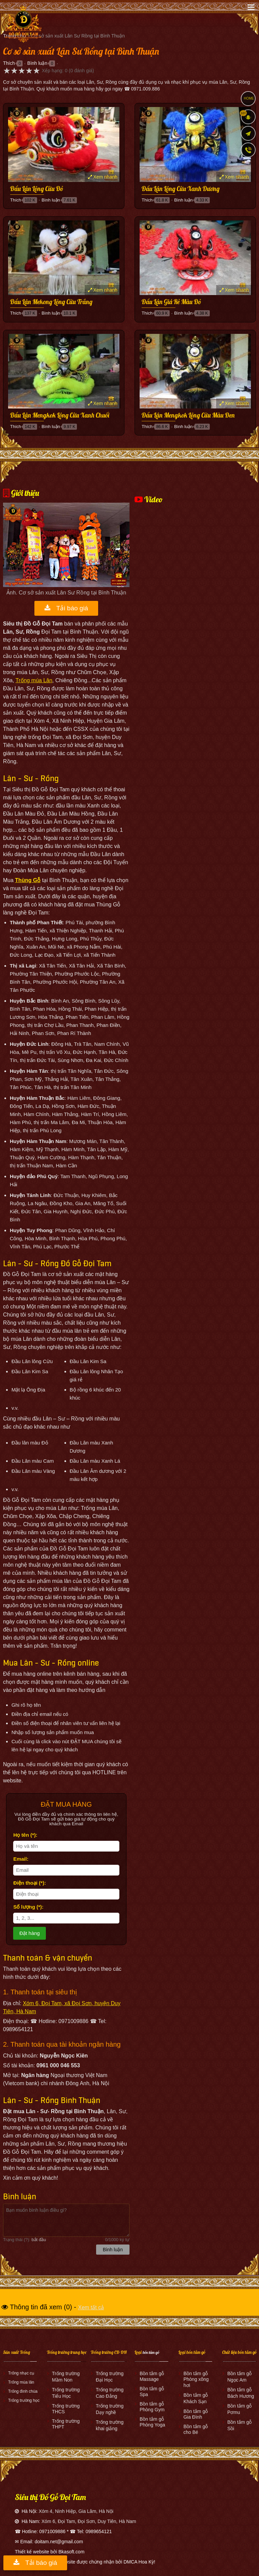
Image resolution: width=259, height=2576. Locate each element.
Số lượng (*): (28, 1907)
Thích (9, 63)
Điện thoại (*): (29, 1883)
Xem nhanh (103, 177)
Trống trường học (23, 2400)
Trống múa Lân (34, 680)
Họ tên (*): (25, 1835)
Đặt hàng (29, 1933)
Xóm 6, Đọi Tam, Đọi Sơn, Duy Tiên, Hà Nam (88, 2521)
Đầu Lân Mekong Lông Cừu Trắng (51, 302)
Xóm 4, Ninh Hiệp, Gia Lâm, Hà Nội (76, 2511)
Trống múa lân (21, 2382)
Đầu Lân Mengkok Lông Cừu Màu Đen (188, 415)
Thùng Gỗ (28, 880)
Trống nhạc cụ (21, 2373)
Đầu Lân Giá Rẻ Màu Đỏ (171, 302)
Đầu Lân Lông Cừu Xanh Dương (181, 189)
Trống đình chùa (22, 2391)
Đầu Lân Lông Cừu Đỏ (36, 189)
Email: (20, 1859)
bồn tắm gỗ (151, 2352)
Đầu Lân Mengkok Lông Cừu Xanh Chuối (59, 415)
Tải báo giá (66, 608)
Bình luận (37, 63)
